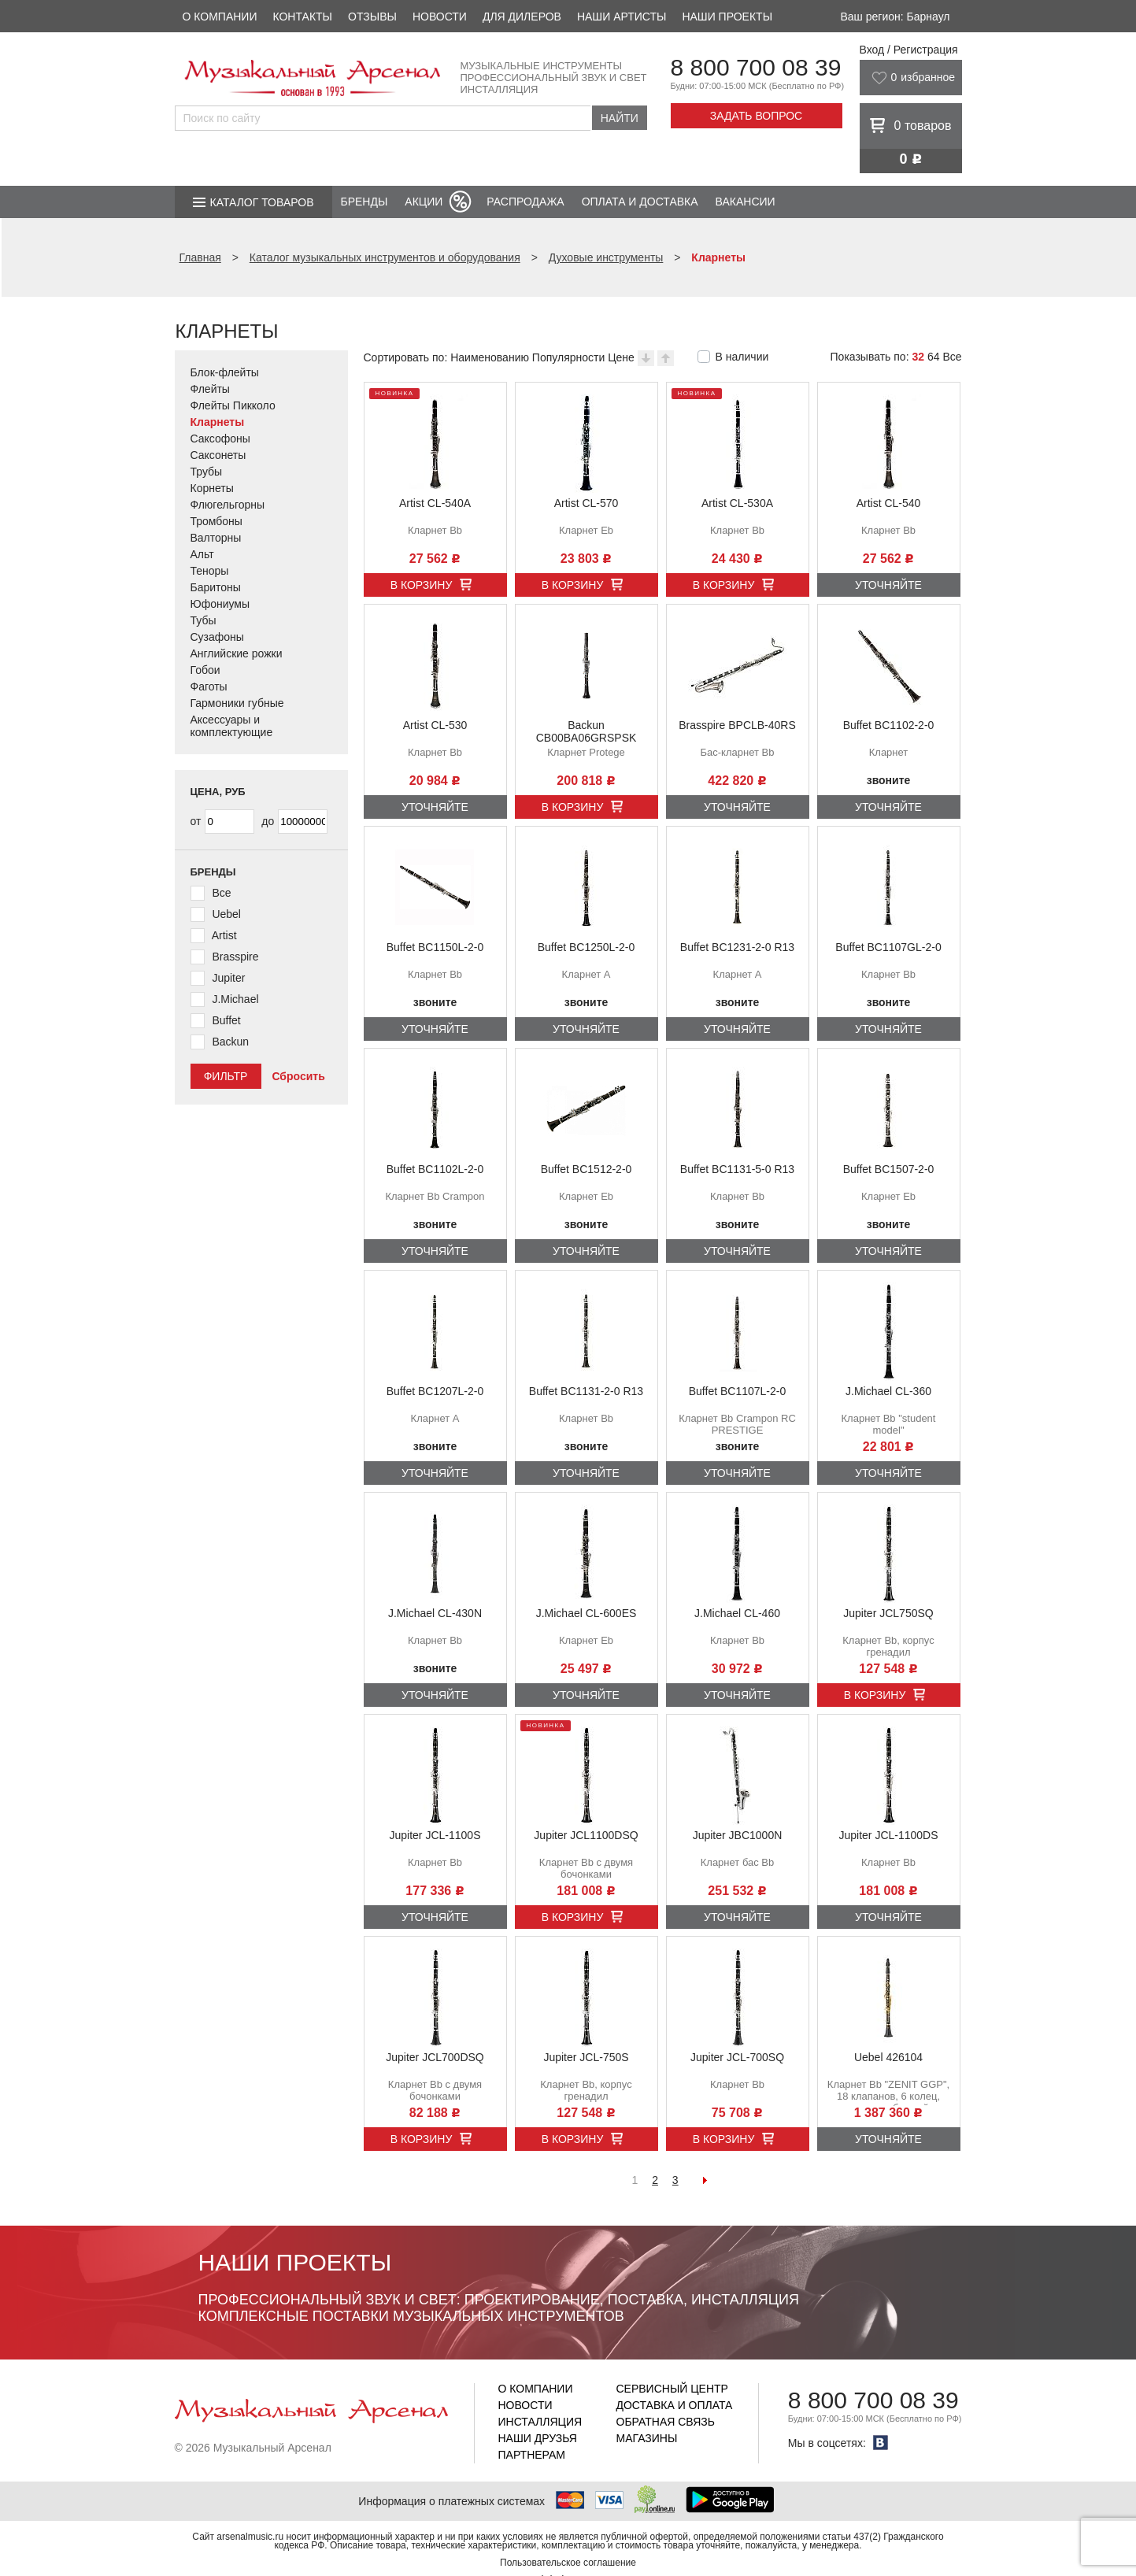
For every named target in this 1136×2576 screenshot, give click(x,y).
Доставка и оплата (674, 2405)
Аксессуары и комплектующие (232, 725)
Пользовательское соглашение (568, 2562)
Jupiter (228, 978)
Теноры (210, 570)
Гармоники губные (237, 703)
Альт (202, 554)
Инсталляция (540, 2421)
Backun (230, 1041)
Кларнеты (218, 422)
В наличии (742, 356)
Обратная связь (665, 2421)
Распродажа (525, 201)
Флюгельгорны (228, 504)
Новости (440, 16)
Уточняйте (888, 585)
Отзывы (372, 16)
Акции (423, 201)
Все (951, 356)
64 (933, 356)
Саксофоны (220, 438)
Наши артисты (621, 16)
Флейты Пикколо (233, 405)
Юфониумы (220, 604)
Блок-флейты (225, 372)
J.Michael (235, 999)
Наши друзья (537, 2438)
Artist (224, 935)
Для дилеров (522, 16)
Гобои (205, 670)
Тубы (203, 620)
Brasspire (235, 956)
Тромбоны (216, 521)
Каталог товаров (262, 202)
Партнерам (532, 2454)
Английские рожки (237, 653)
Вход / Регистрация (909, 49)
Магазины (647, 2438)
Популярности (568, 357)
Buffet (226, 1020)
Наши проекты (727, 16)
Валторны (216, 537)
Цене (621, 357)
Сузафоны (217, 637)
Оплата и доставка (640, 201)
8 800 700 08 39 (756, 67)
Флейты (210, 389)
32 (918, 356)
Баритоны (216, 587)
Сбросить (298, 1076)
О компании (220, 16)
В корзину (421, 585)
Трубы (207, 471)
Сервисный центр (672, 2388)
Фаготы (209, 686)
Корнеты (212, 488)
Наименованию (489, 357)
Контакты (302, 16)
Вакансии (745, 201)
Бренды (364, 201)
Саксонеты (218, 455)
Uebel (226, 914)
